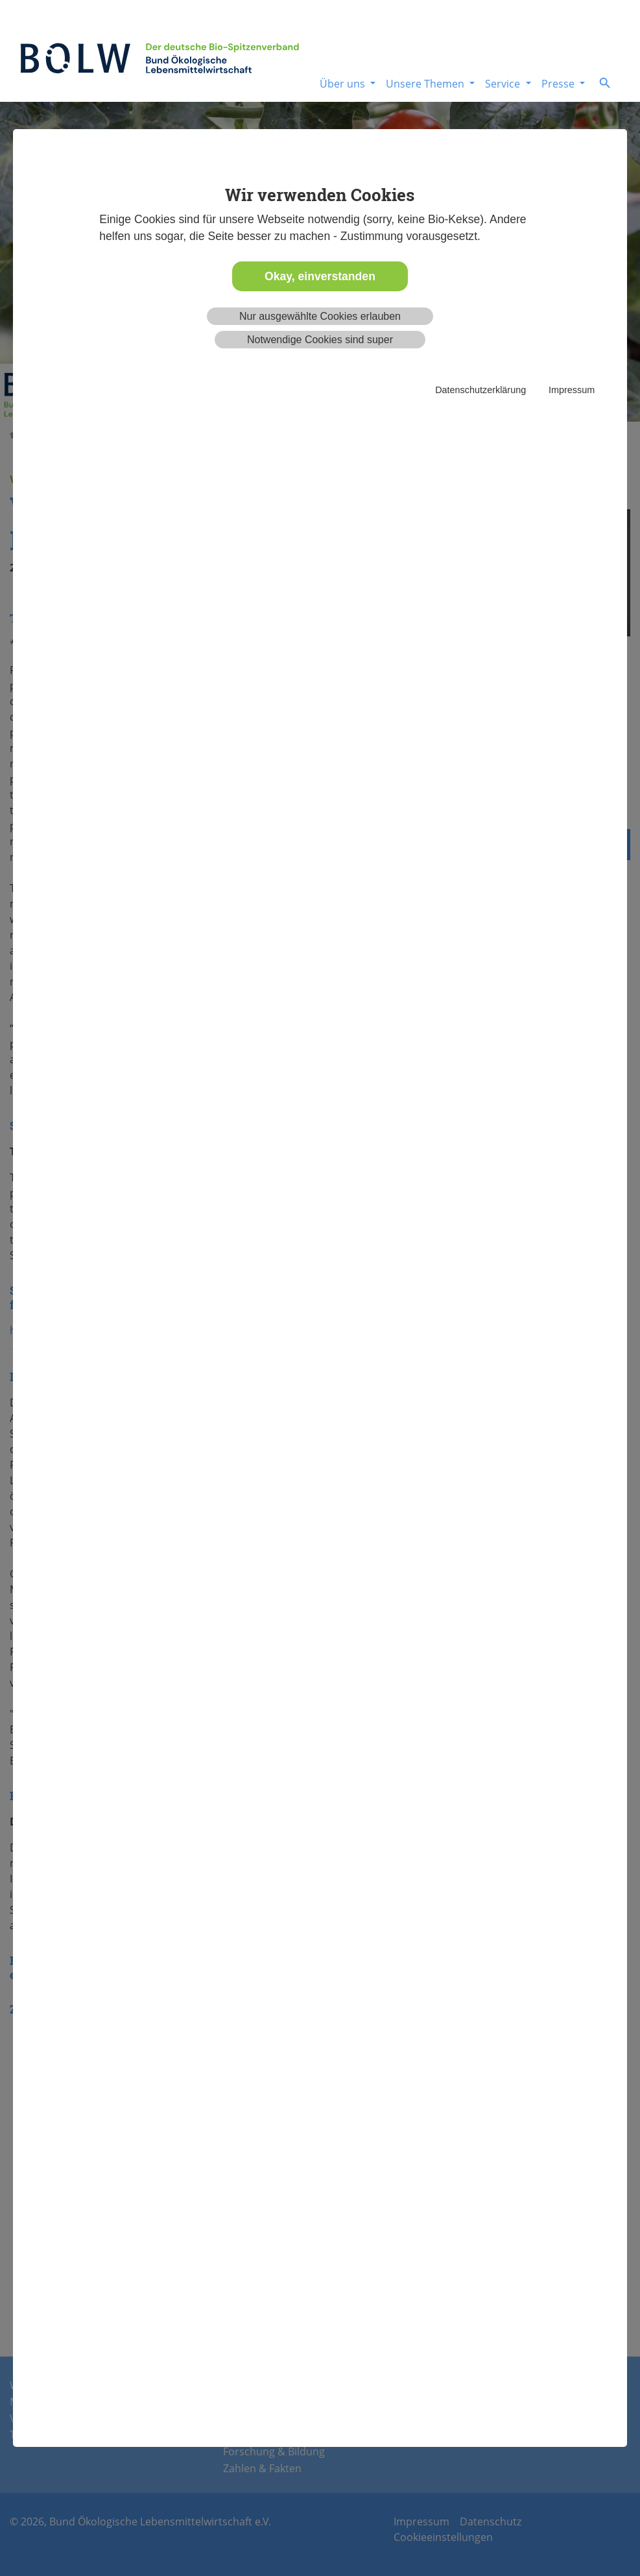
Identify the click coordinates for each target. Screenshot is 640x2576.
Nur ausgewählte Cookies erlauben (320, 316)
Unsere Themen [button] (426, 84)
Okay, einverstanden (320, 276)
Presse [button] (559, 84)
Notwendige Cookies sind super (320, 339)
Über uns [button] (344, 84)
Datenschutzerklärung (480, 390)
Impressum (572, 390)
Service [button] (504, 84)
